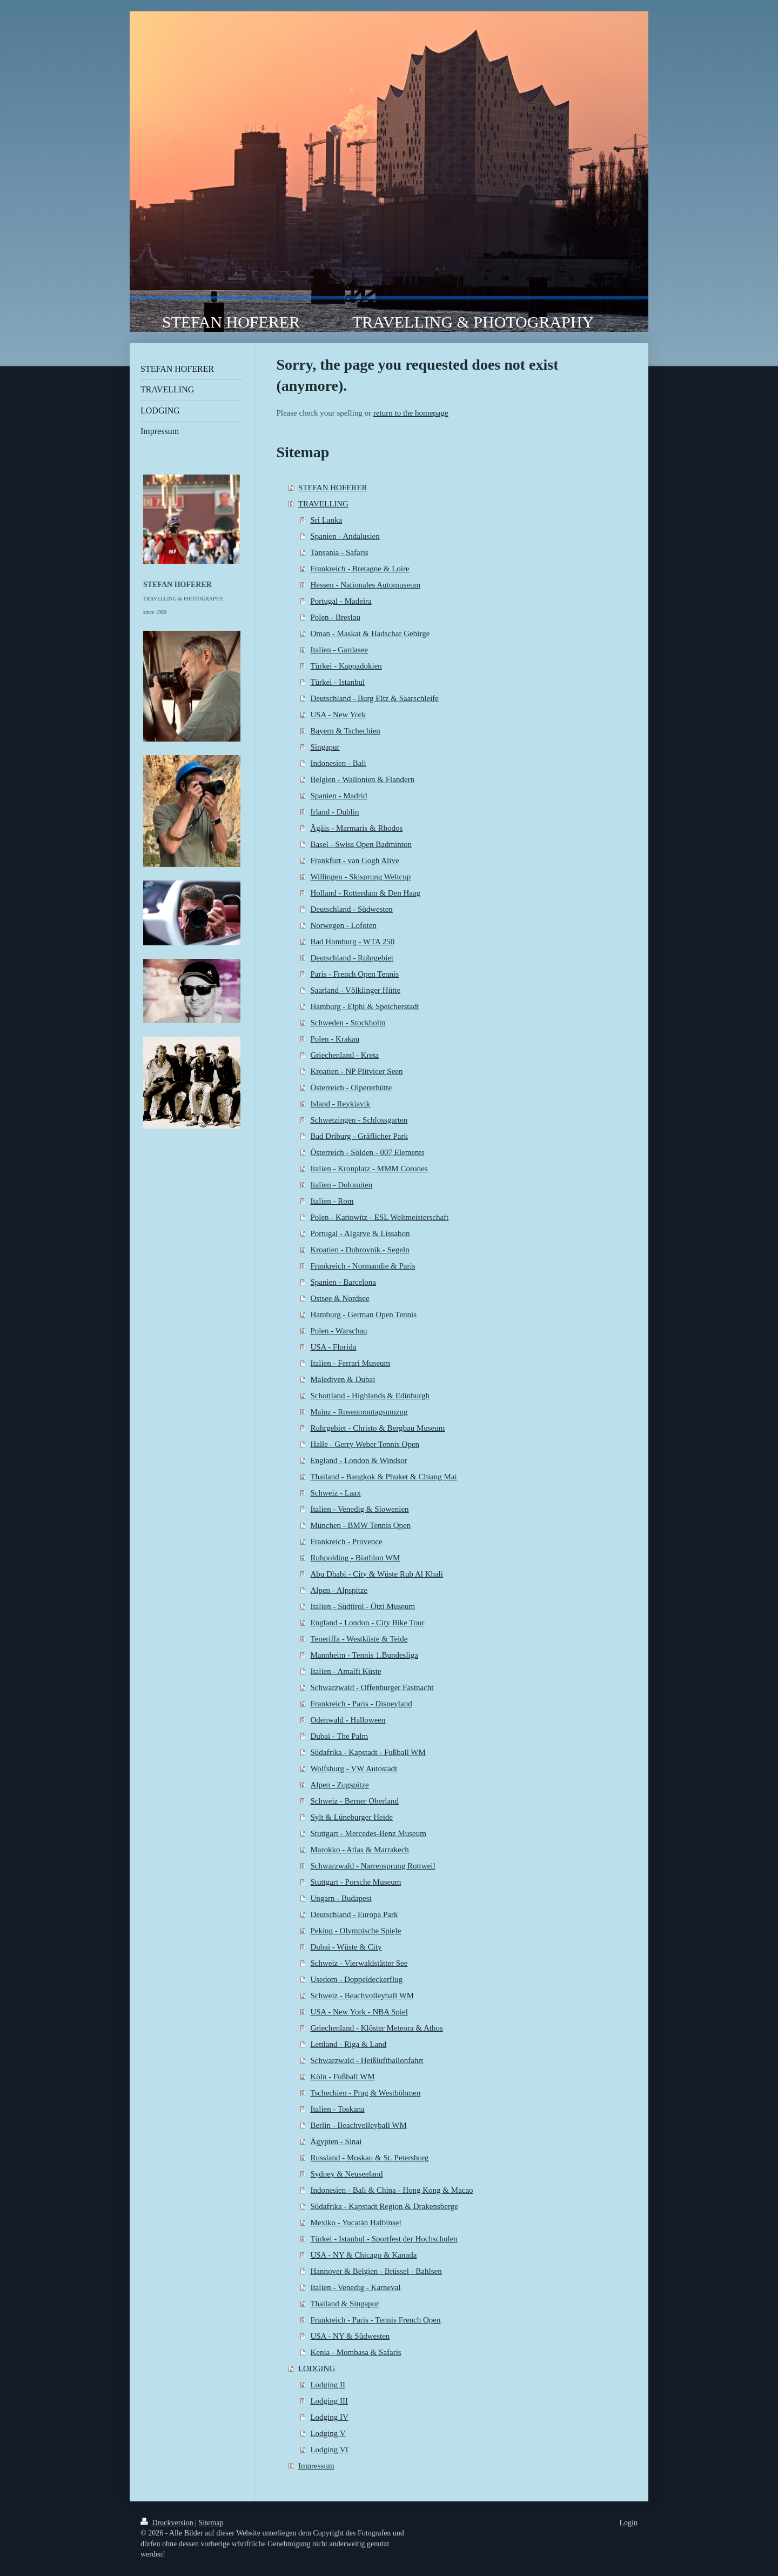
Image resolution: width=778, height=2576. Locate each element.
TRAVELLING (323, 503)
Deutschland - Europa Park (354, 1914)
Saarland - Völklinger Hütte (355, 990)
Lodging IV (329, 2417)
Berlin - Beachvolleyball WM (358, 2125)
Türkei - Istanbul (337, 682)
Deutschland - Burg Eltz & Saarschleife (374, 698)
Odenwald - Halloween (347, 1720)
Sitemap (211, 2523)
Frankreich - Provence (346, 1541)
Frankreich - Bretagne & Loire (359, 568)
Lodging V (327, 2433)
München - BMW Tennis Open (360, 1525)
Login (629, 2523)
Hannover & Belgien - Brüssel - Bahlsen (375, 2271)
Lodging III (329, 2401)
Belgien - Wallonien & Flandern (362, 779)
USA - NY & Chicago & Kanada (363, 2255)
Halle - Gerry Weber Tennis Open (364, 1444)
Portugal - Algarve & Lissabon (360, 1233)
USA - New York (338, 714)
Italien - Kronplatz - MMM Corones (368, 1168)
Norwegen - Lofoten (343, 925)
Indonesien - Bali (338, 763)
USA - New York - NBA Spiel (358, 2011)
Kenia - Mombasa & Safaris (355, 2352)
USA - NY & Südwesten (350, 2336)
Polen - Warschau (338, 1330)
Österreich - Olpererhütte (351, 1087)
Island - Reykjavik (340, 1103)
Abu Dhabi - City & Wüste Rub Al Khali (376, 1574)
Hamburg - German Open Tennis (363, 1314)
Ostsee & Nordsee (339, 1298)
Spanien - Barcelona (343, 1282)
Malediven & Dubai (342, 1379)
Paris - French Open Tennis (354, 974)
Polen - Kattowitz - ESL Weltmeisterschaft (379, 1217)
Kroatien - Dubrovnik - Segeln (359, 1249)
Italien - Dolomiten (341, 1184)
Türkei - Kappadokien (345, 666)
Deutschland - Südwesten (351, 909)
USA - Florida (333, 1347)
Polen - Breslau (335, 617)
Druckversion (167, 2523)
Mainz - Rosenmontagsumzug (358, 1411)
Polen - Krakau (334, 1039)
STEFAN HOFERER (332, 487)
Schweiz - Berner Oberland (354, 1801)
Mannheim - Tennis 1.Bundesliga (364, 1655)
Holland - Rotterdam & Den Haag (365, 893)
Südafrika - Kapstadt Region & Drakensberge (384, 2206)
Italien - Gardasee (339, 649)
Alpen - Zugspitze (339, 1784)
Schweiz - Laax (335, 1493)
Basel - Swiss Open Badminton (361, 844)
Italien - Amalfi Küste (345, 1671)
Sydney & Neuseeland (346, 2174)
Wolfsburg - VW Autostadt (353, 1768)
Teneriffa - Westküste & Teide (358, 1638)
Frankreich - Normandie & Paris (362, 1266)
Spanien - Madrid (338, 795)
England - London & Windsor (358, 1460)
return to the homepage (410, 413)
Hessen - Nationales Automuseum (365, 584)
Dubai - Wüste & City (345, 1947)
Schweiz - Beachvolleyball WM (362, 1995)
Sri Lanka (326, 520)
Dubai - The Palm (339, 1736)
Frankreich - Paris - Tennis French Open (375, 2319)
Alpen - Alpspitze (338, 1590)
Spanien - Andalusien (344, 536)
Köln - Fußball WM (342, 2076)
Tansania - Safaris (339, 552)
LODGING (316, 2368)
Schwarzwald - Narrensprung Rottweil (372, 1865)
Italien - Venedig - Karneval (355, 2287)
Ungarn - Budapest (340, 1898)
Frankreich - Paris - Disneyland (361, 1703)
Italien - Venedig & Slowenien (359, 1509)
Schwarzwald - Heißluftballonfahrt (366, 2060)
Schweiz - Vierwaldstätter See (358, 1963)
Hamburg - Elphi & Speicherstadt (364, 1006)
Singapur (324, 747)
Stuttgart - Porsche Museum (355, 1882)
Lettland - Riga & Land (348, 2044)
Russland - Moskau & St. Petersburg (369, 2157)
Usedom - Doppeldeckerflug (356, 1979)
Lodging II (327, 2384)
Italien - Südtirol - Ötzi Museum (362, 1606)
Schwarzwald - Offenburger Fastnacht (371, 1687)
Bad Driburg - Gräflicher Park (359, 1136)
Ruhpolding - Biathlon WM (355, 1557)
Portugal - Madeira (340, 601)
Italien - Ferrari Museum (350, 1363)
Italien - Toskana (337, 2109)
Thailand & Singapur (344, 2303)
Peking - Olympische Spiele (355, 1930)
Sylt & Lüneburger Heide (351, 1817)
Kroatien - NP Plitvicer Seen (356, 1071)
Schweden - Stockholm (347, 1022)
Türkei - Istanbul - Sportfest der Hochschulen (383, 2238)
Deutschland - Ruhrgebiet (351, 957)
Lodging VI (329, 2449)
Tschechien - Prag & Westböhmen (365, 2092)
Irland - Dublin (334, 811)
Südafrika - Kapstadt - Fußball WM (367, 1752)
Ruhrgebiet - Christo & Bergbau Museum (377, 1428)
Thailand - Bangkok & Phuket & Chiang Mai (383, 1476)
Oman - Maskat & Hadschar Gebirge (370, 633)
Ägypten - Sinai (335, 2141)
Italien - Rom (331, 1201)
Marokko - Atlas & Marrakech (359, 1849)
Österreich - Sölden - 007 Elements (367, 1152)
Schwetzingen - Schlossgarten (358, 1120)
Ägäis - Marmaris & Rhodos (356, 828)
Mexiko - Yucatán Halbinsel (355, 2222)
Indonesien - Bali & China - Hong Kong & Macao (391, 2190)
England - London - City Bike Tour (367, 1622)
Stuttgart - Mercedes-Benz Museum (368, 1833)
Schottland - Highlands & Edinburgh (370, 1395)
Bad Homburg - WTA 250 (352, 941)
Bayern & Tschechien (345, 730)
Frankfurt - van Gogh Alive (354, 860)
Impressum (316, 2465)
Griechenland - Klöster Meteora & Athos (376, 2028)
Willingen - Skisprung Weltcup (360, 876)
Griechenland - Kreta (344, 1055)
